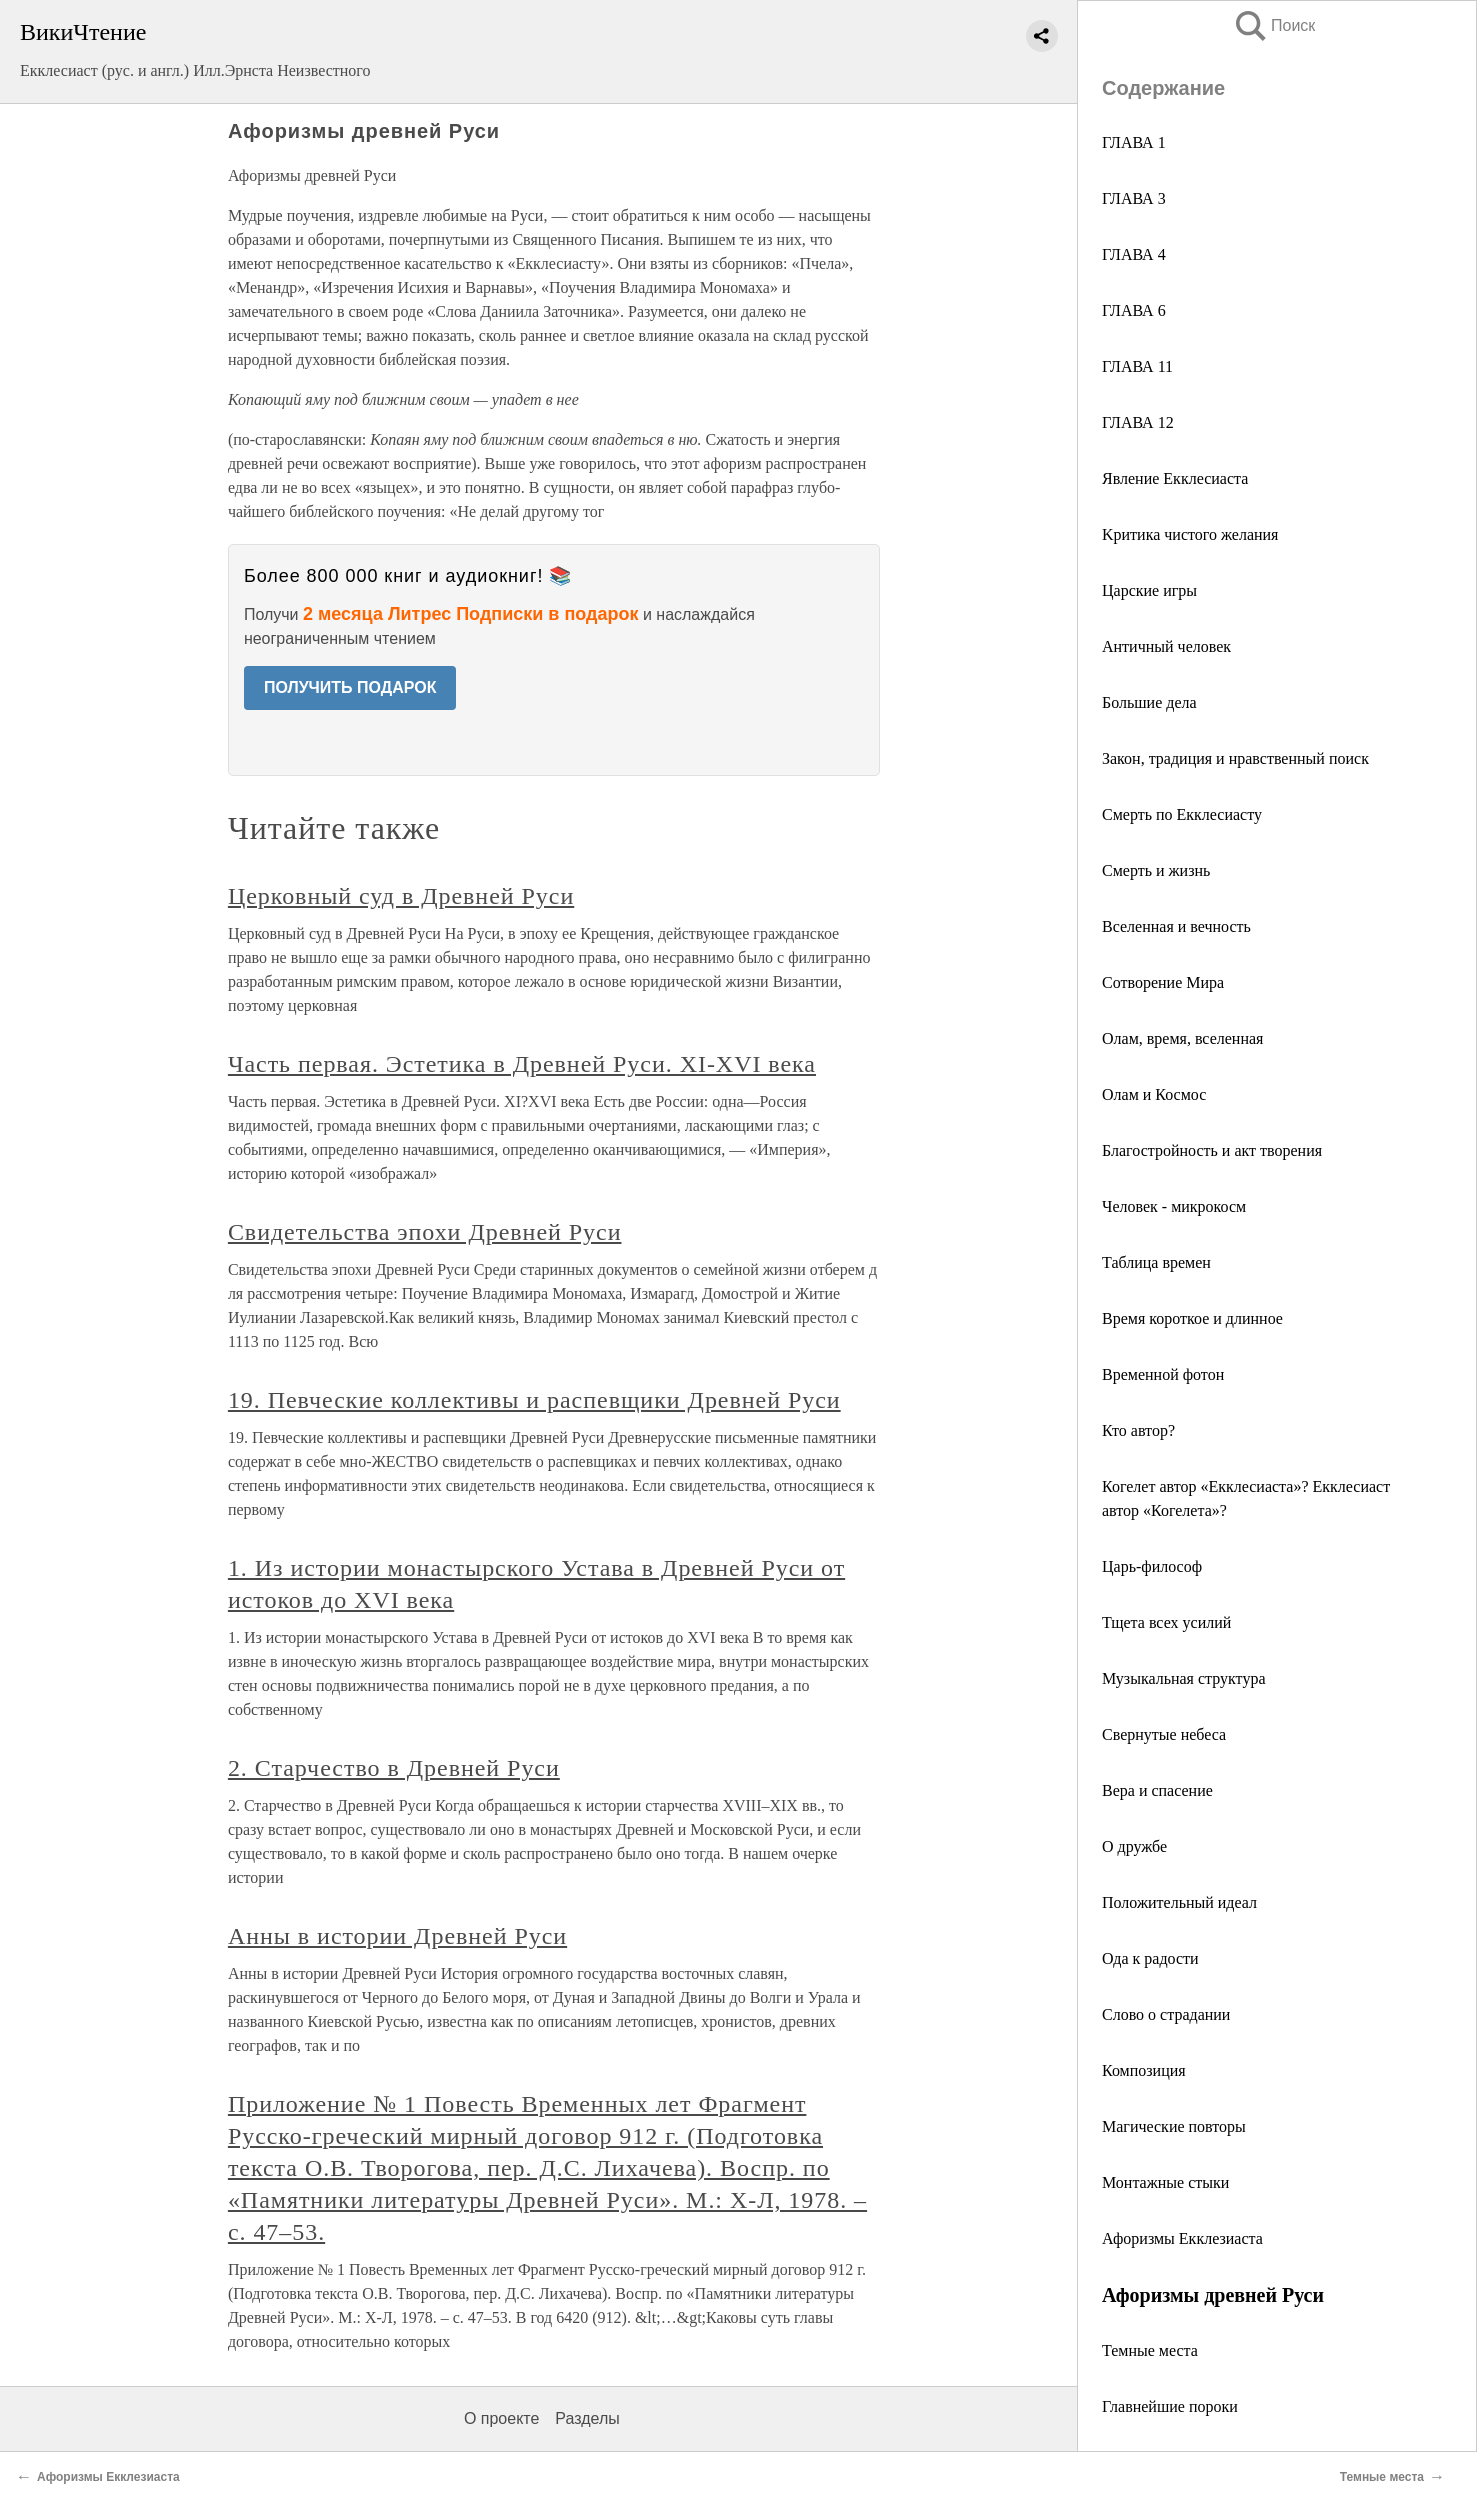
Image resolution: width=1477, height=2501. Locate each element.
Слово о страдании (1166, 2014)
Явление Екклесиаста (1175, 478)
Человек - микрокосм (1174, 1206)
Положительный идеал (1179, 1902)
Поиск (1274, 25)
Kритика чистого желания (1190, 534)
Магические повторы (1174, 2126)
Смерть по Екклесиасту (1182, 814)
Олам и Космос (1154, 1094)
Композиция (1144, 2070)
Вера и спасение (1157, 1790)
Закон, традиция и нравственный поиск (1235, 758)
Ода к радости (1150, 1958)
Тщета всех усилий (1166, 1622)
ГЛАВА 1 (1134, 142)
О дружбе (1134, 1846)
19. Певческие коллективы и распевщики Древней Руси (534, 1400)
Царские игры (1149, 590)
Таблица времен (1156, 1262)
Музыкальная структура (1184, 1678)
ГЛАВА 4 (1136, 254)
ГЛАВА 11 (1137, 366)
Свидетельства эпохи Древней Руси (425, 1232)
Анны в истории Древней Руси (397, 1936)
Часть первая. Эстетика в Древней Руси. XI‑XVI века (522, 1064)
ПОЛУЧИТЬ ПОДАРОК (350, 687)
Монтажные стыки (1165, 2182)
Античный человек (1166, 646)
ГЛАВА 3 (1136, 198)
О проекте (501, 2418)
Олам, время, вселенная (1182, 1038)
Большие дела (1149, 702)
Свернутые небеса (1164, 1734)
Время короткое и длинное (1192, 1318)
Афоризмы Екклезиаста (1182, 2238)
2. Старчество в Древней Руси (394, 1768)
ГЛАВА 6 (1136, 310)
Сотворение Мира (1163, 982)
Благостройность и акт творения (1212, 1150)
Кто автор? (1140, 1430)
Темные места (1150, 2350)
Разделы (587, 2418)
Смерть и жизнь (1156, 870)
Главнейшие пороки (1170, 2406)
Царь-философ (1152, 1566)
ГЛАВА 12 (1138, 422)
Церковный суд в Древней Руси (401, 896)
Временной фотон (1163, 1374)
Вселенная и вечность (1176, 926)
